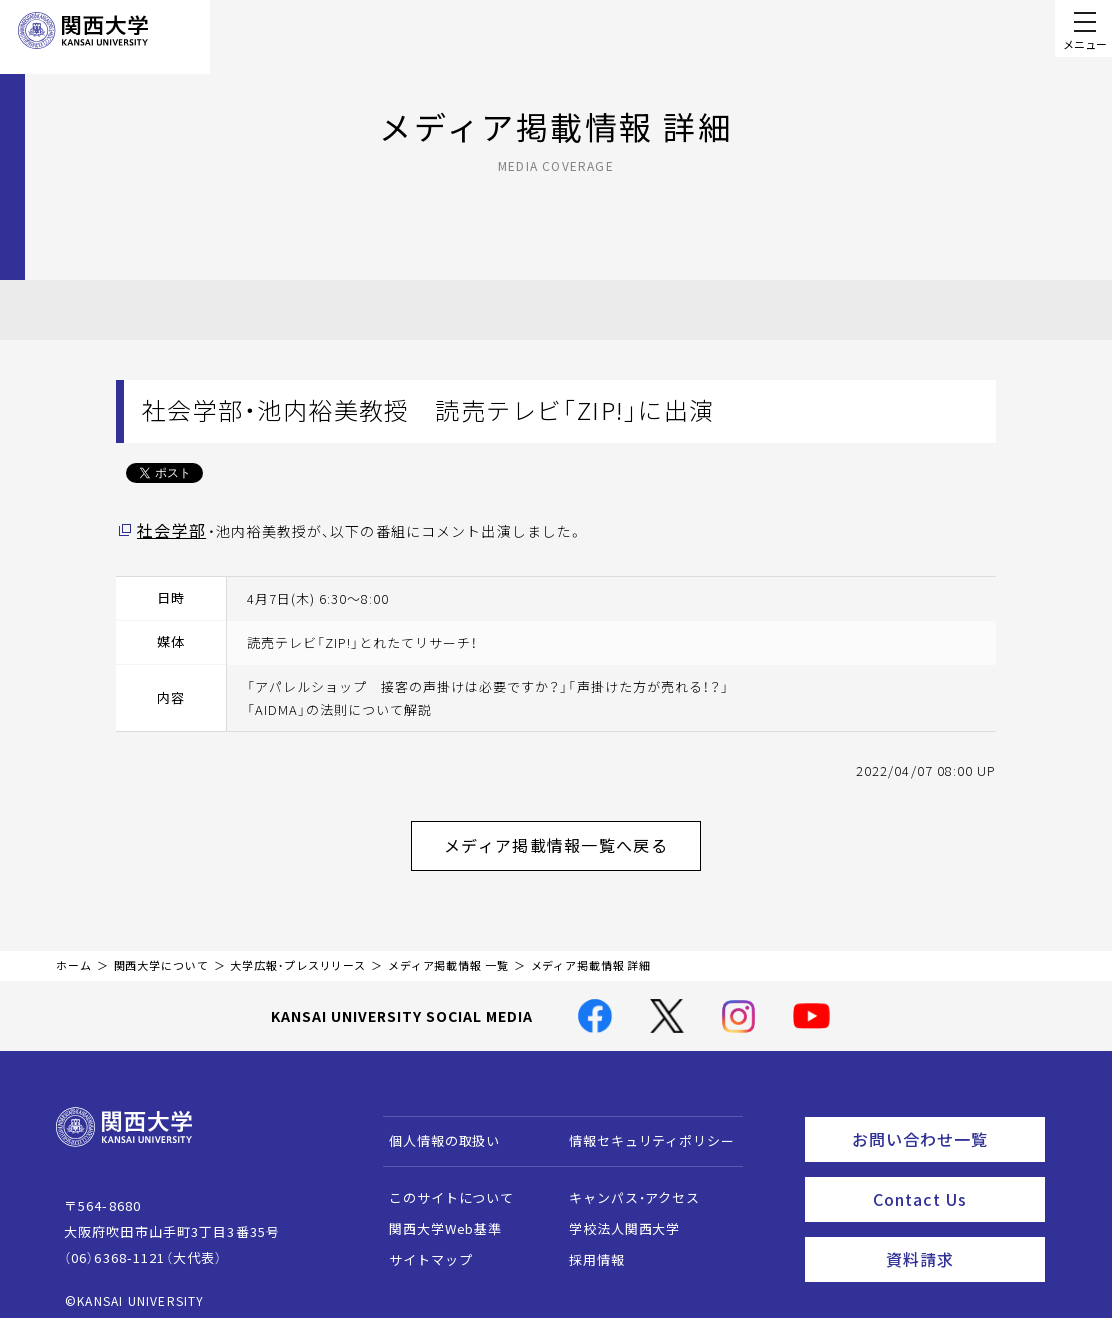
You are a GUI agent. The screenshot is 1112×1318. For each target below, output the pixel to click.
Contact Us (952, 1179)
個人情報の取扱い (435, 1128)
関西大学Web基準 (436, 1216)
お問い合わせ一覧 (944, 1124)
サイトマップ (421, 1247)
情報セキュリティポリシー (642, 1128)
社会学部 (167, 529)
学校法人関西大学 (615, 1216)
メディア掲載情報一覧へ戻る (572, 838)
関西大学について (161, 953)
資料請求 (959, 1234)
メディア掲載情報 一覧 (448, 953)
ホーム (74, 953)
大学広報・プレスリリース (298, 953)
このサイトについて (442, 1185)
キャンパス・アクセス (625, 1185)
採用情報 (587, 1247)
